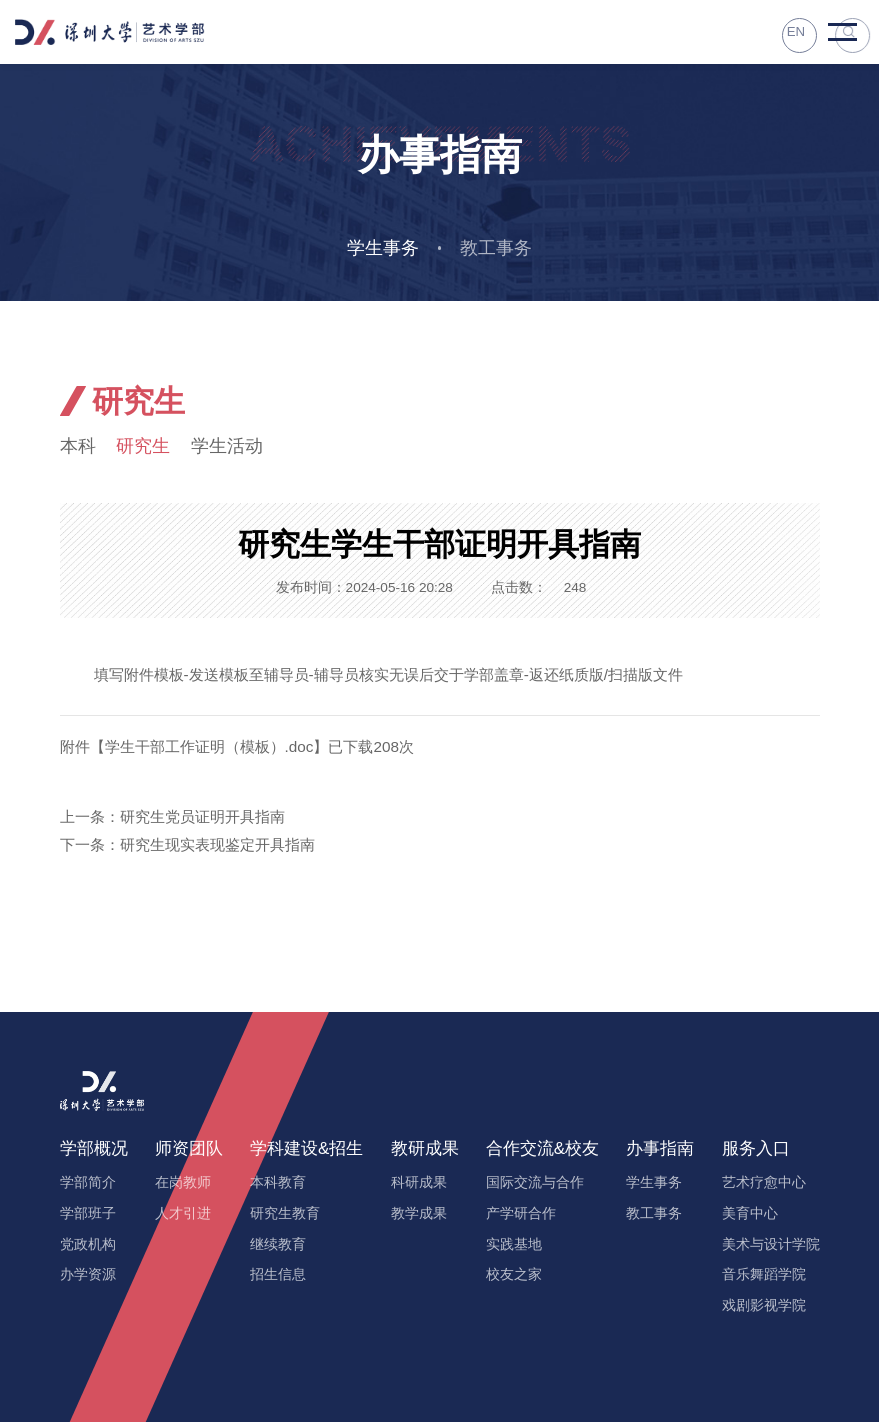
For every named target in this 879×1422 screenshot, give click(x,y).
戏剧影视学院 (764, 1306)
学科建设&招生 (306, 1149)
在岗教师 (183, 1183)
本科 (79, 447)
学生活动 (237, 447)
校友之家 (514, 1275)
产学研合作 (521, 1214)
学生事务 (381, 248)
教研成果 (425, 1149)
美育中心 (750, 1214)
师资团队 (189, 1149)
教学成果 (419, 1214)
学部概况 (94, 1149)
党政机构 (88, 1245)
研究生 (148, 447)
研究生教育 (285, 1214)
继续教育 (278, 1245)
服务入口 (756, 1149)
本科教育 (278, 1183)
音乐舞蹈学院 (764, 1275)
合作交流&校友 (542, 1149)
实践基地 (514, 1245)
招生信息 (278, 1275)
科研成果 (419, 1183)
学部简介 (88, 1183)
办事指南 (660, 1149)
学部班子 (88, 1214)
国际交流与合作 (535, 1183)
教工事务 (498, 248)
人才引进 (183, 1214)
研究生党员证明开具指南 (202, 818)
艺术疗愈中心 (764, 1183)
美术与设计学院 (771, 1245)
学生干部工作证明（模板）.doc (209, 748)
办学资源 (88, 1275)
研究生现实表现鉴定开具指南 (217, 846)
